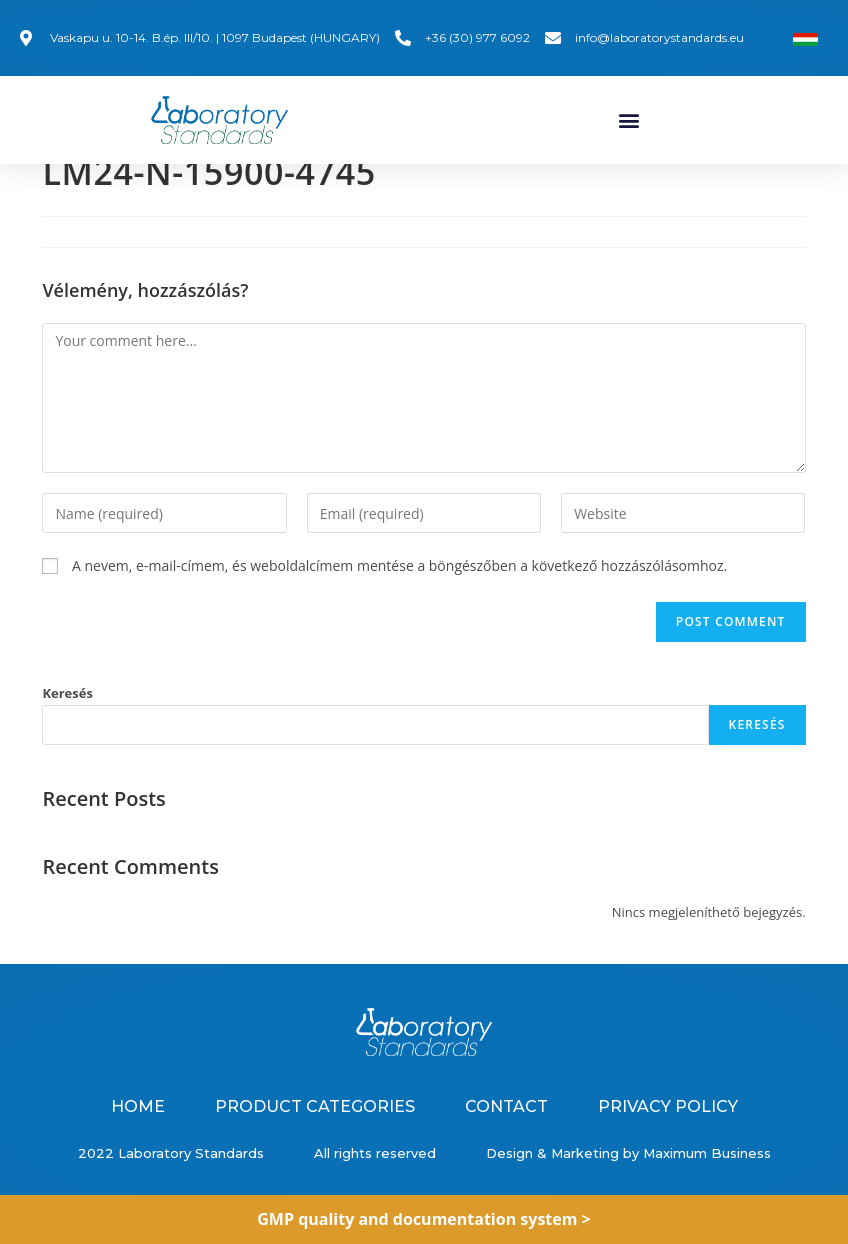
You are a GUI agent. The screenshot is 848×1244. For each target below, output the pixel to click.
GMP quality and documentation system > (424, 1219)
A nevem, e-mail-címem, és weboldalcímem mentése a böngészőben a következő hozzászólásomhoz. (399, 580)
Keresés (67, 708)
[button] (628, 119)
